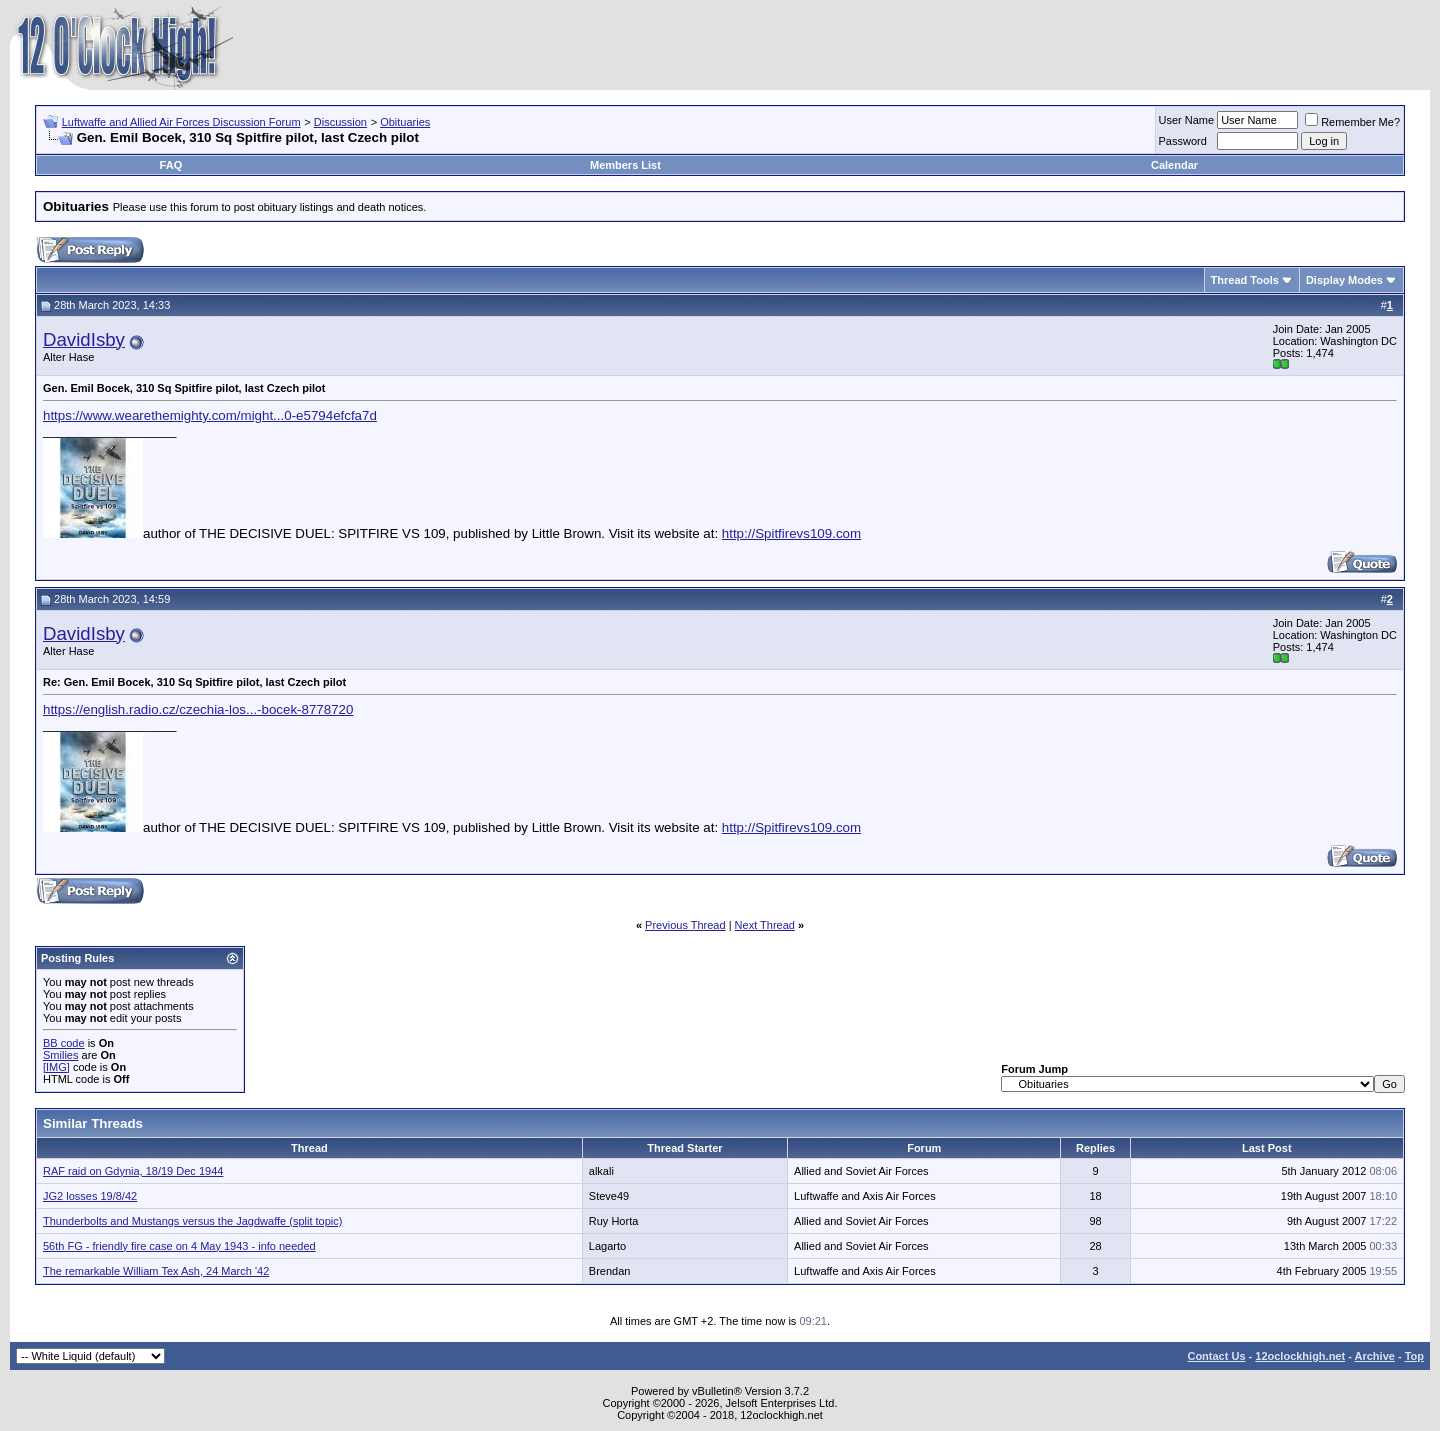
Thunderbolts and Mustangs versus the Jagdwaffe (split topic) (192, 1221)
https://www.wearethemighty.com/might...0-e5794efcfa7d (210, 415)
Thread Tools (1245, 280)
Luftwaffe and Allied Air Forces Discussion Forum (181, 122)
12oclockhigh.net (1300, 1356)
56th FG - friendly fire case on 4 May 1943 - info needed (179, 1246)
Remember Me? (1352, 122)
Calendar (1174, 165)
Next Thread (765, 925)
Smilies (60, 1055)
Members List (625, 165)
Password (1183, 141)
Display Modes (1344, 280)
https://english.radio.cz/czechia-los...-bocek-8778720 (198, 709)
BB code (64, 1043)
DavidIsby (84, 339)
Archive (1375, 1356)
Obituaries (405, 122)
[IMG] (56, 1067)
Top (1414, 1356)
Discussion (340, 122)
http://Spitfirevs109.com (791, 533)
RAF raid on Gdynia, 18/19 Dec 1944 (133, 1171)
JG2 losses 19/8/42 (90, 1196)
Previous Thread (685, 925)
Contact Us (1216, 1356)
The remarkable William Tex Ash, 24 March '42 (156, 1271)
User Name (1187, 120)
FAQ (171, 165)
